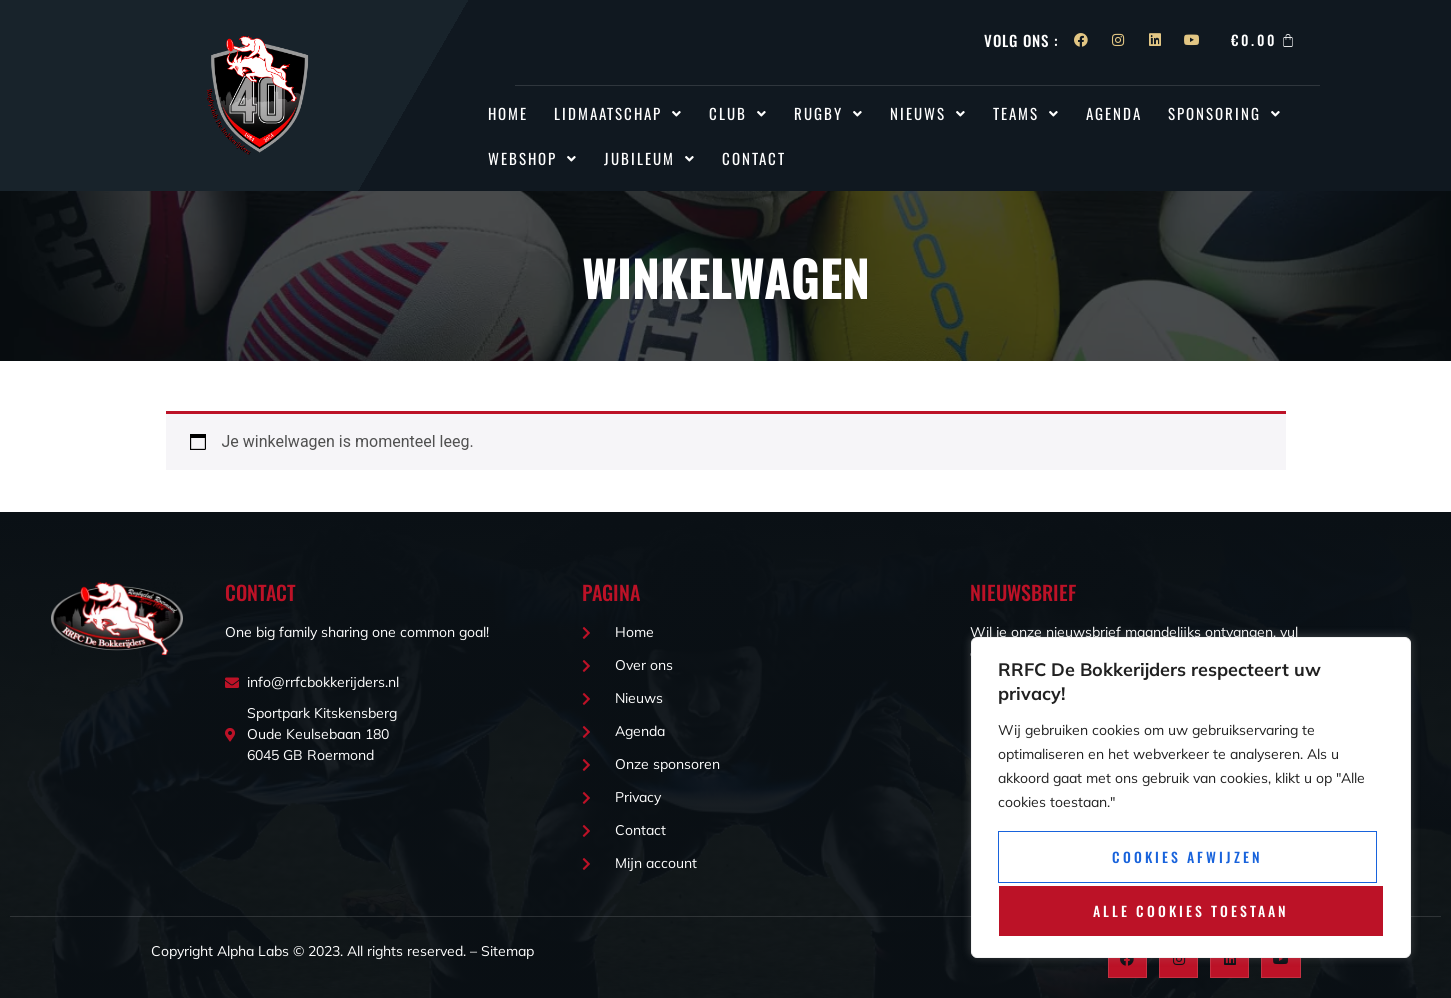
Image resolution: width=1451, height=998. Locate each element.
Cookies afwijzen (1187, 858)
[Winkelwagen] (1264, 40)
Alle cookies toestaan (1191, 910)
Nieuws (928, 113)
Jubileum (650, 158)
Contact (754, 158)
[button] (618, 113)
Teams (1026, 113)
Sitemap (507, 951)
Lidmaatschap (618, 113)
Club (738, 113)
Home (508, 113)
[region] (1191, 799)
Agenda (1114, 113)
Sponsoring (1225, 113)
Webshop (533, 158)
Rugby (829, 113)
